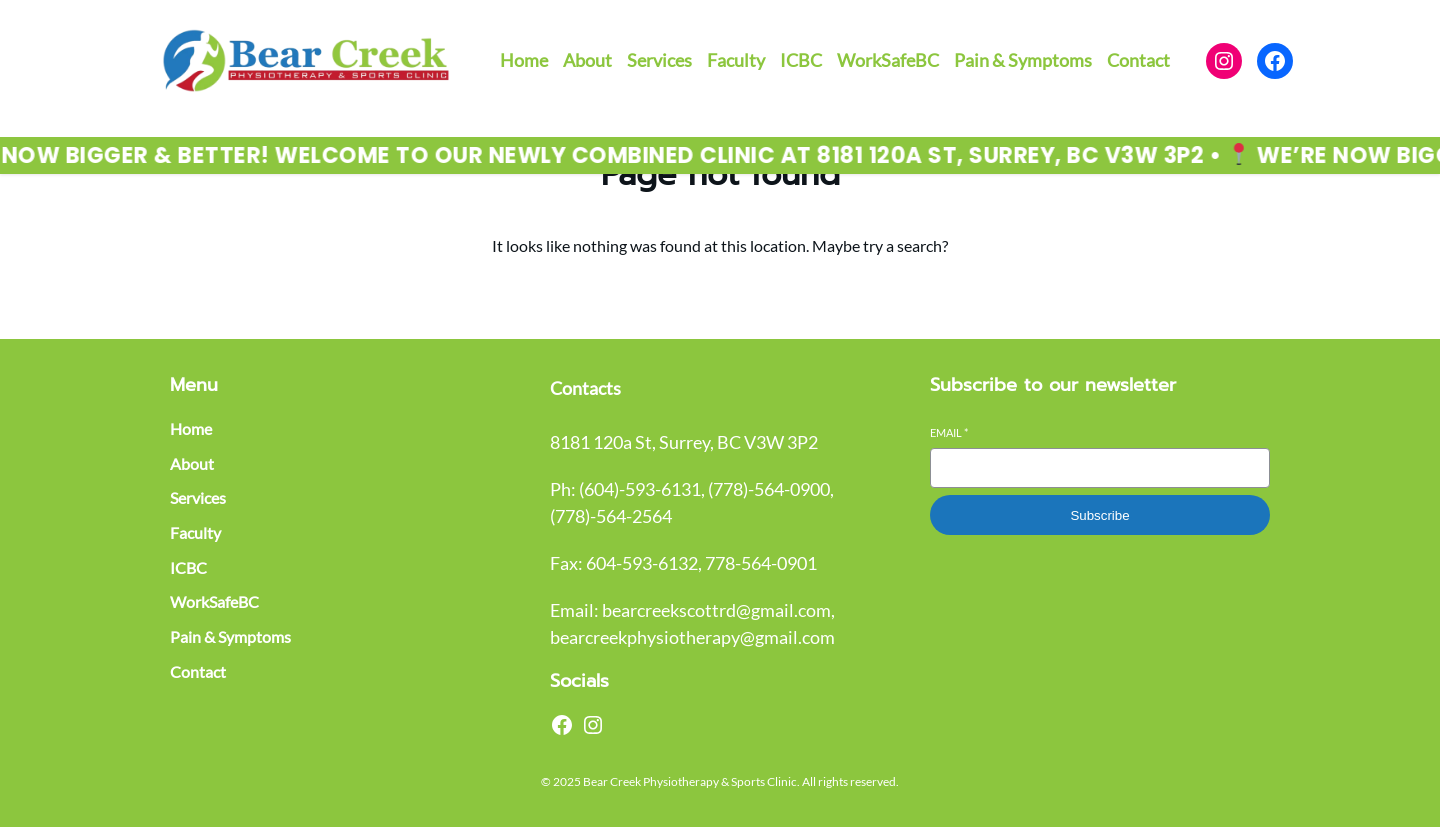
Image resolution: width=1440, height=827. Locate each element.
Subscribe (1099, 515)
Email (949, 432)
